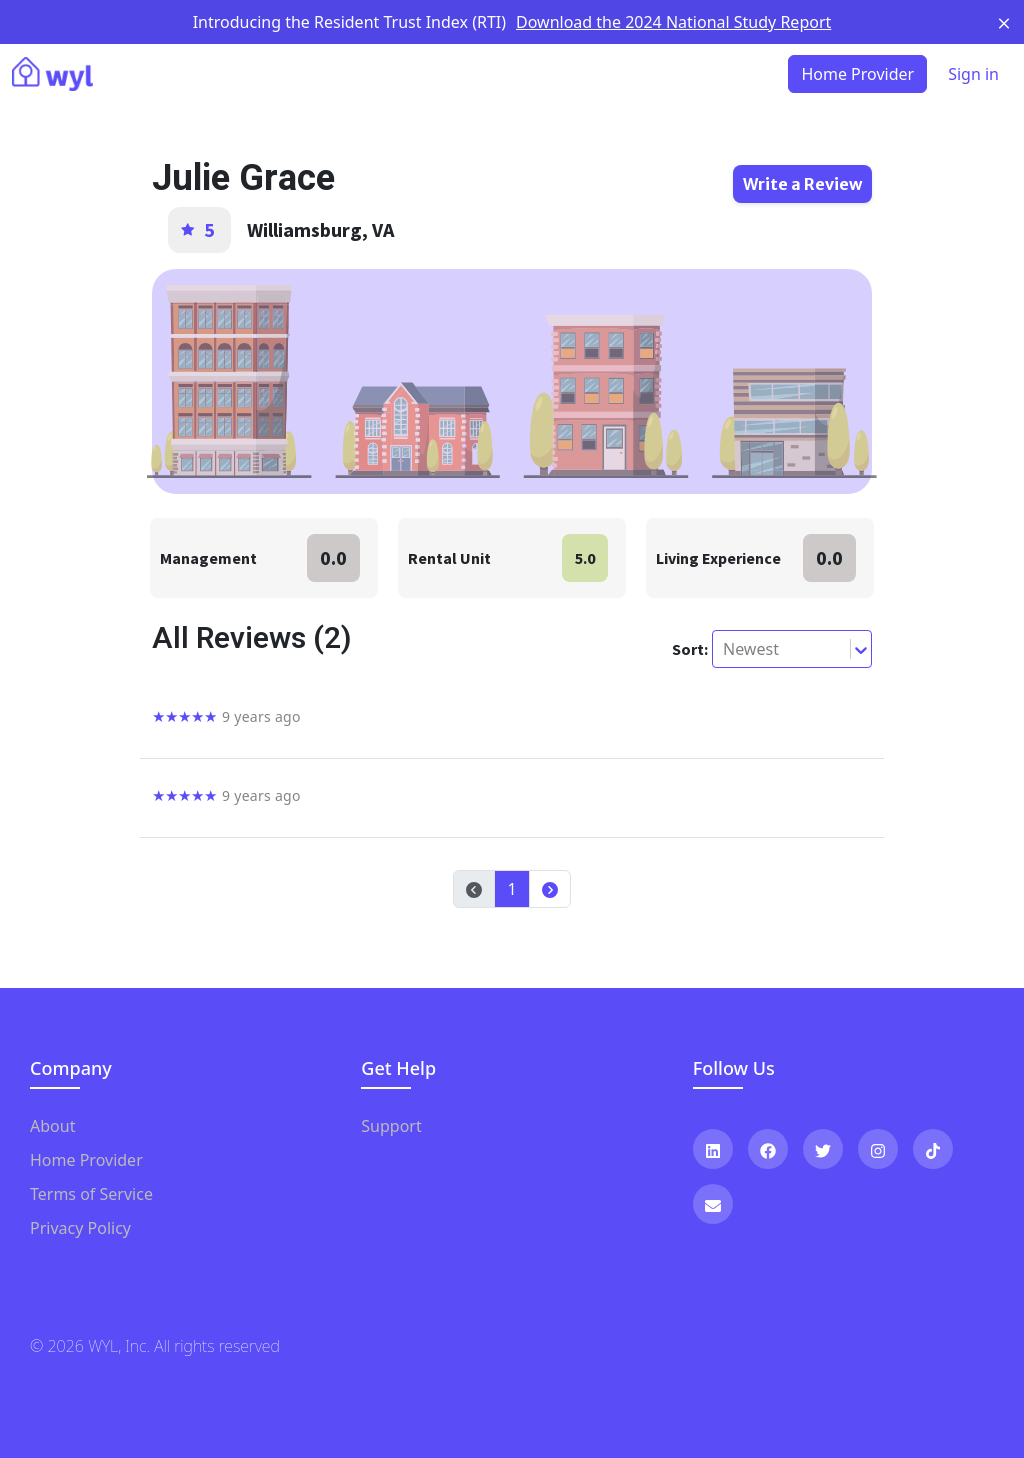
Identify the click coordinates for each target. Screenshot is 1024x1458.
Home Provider (86, 1160)
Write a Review (802, 184)
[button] (550, 889)
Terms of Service (91, 1194)
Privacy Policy (80, 1228)
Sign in (973, 74)
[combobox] (725, 649)
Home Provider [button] (857, 74)
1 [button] (511, 889)
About (52, 1126)
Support (391, 1126)
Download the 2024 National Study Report (673, 22)
